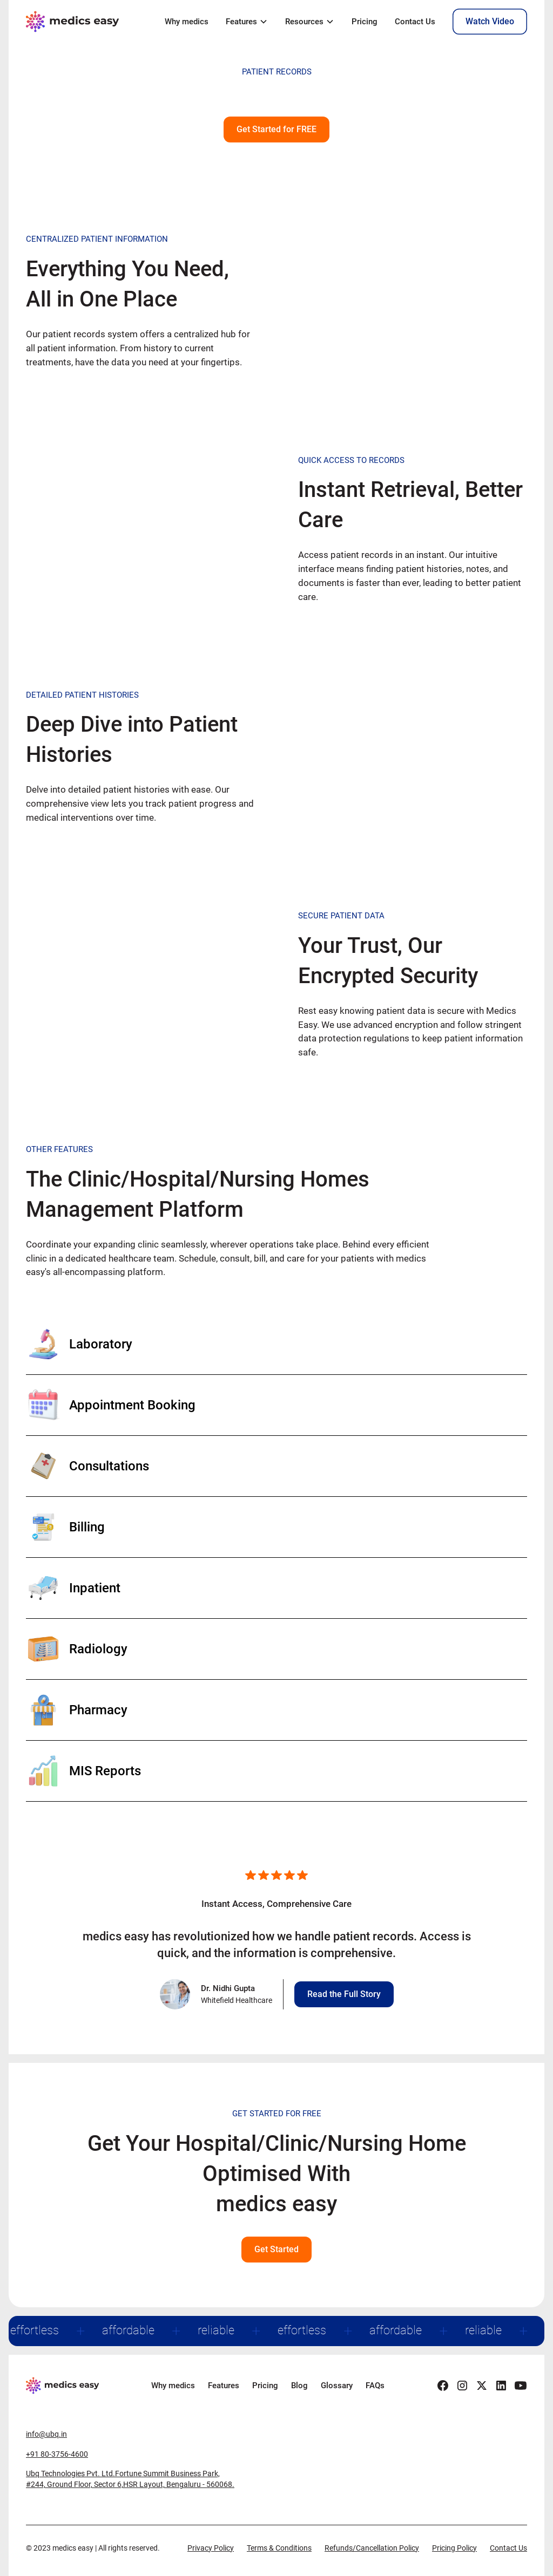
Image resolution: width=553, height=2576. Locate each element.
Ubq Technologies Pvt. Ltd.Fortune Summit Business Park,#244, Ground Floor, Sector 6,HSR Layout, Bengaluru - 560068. (130, 2479)
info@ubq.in (46, 2434)
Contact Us (415, 21)
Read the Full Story (344, 1994)
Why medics (186, 21)
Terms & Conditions (279, 2548)
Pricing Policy (454, 2548)
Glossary (337, 2385)
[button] (247, 22)
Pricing (364, 21)
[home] (74, 22)
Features (223, 2385)
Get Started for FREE (276, 129)
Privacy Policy (210, 2548)
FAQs (375, 2385)
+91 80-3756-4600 (57, 2454)
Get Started (276, 2249)
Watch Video (490, 21)
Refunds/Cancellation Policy (372, 2548)
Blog (299, 2385)
